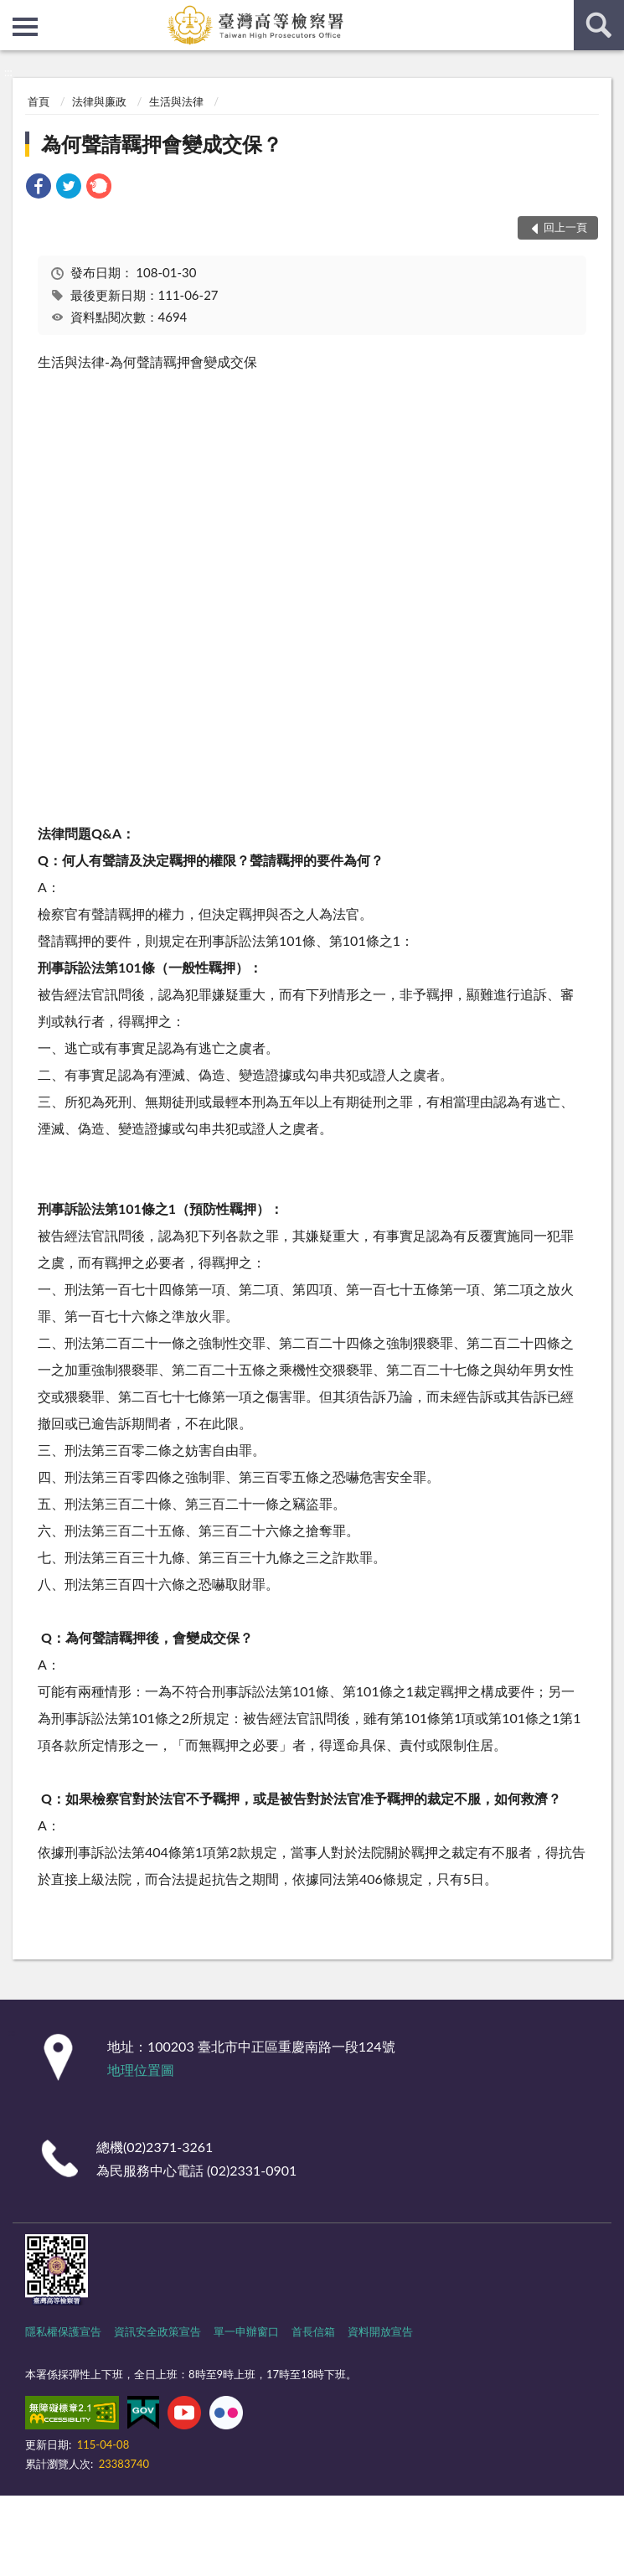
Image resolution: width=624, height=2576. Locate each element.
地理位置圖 (140, 2070)
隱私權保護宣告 (63, 2331)
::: (13, 12)
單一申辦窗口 (246, 2331)
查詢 (599, 25)
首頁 (38, 101)
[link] (38, 188)
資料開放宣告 (380, 2331)
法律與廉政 (99, 101)
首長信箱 (313, 2331)
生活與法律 (176, 101)
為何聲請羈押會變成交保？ (161, 144)
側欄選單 (25, 27)
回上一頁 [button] (565, 227)
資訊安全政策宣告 (157, 2331)
